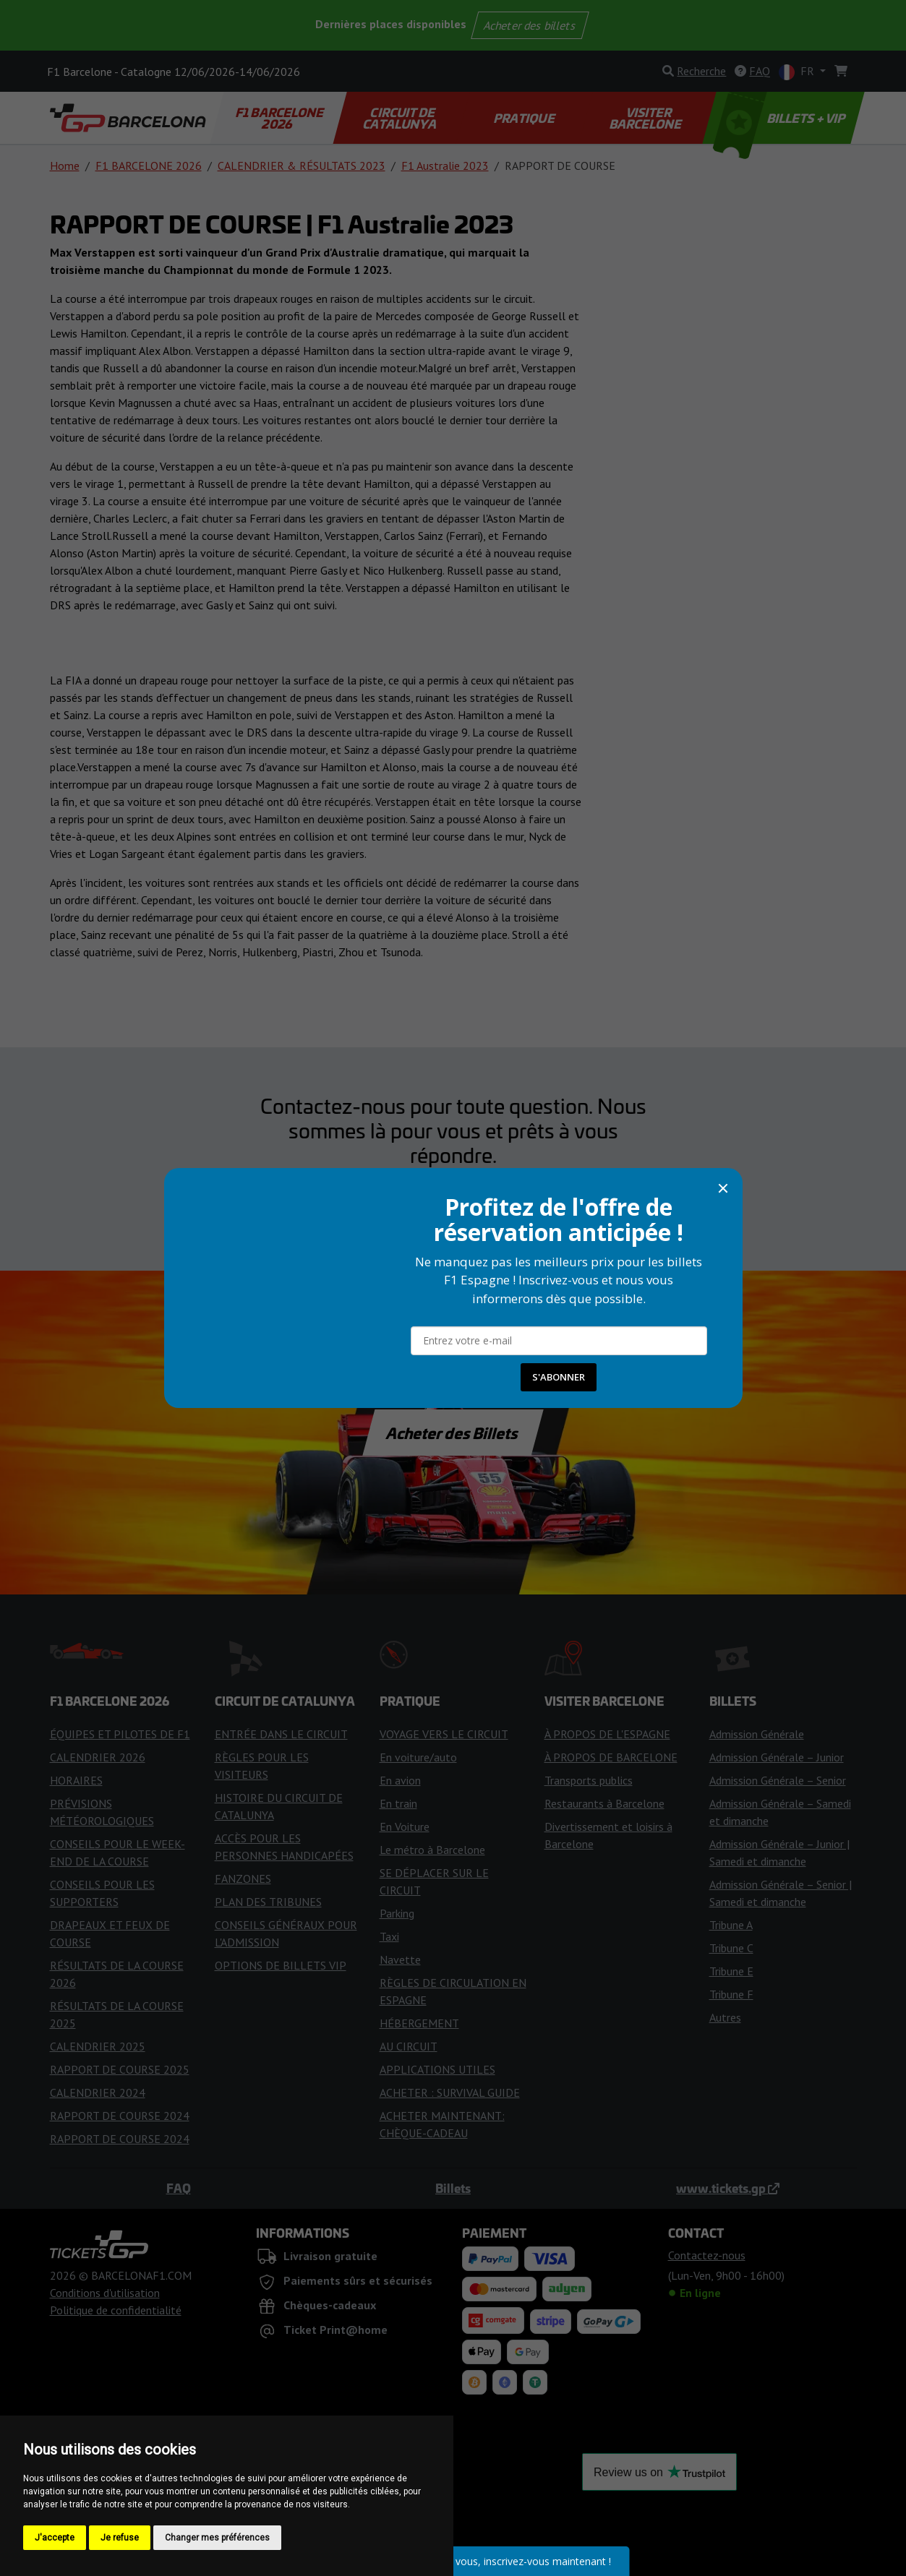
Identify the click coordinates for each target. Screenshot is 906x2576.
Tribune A (731, 1925)
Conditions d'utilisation (105, 2292)
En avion (400, 1780)
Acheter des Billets (453, 1432)
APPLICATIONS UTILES (437, 2069)
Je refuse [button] (120, 2538)
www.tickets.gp (727, 2188)
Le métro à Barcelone (432, 1849)
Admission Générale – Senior (777, 1780)
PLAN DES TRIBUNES (268, 1901)
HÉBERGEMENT (419, 2023)
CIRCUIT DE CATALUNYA (400, 117)
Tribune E (731, 1971)
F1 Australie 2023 (445, 165)
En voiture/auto (418, 1757)
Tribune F (731, 1994)
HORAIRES (76, 1780)
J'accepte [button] (54, 2538)
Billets (453, 2188)
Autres (725, 2017)
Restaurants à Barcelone (604, 1803)
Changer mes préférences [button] (217, 2538)
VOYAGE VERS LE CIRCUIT (444, 1734)
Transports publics (588, 1780)
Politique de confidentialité (115, 2310)
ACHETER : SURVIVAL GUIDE (450, 2092)
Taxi (389, 1936)
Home (65, 165)
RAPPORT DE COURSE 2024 (119, 2115)
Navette (400, 1959)
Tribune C (731, 1948)
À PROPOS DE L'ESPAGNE (607, 1734)
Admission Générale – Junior (776, 1757)
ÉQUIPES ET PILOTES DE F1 (120, 1734)
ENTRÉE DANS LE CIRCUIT (281, 1734)
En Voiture (405, 1826)
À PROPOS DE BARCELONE (611, 1757)
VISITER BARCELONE (646, 117)
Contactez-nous (452, 1195)
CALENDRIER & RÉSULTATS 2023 (301, 165)
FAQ (178, 2188)
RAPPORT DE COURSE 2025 (119, 2069)
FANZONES (243, 1878)
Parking (397, 1913)
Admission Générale (756, 1734)
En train (398, 1803)
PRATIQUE (524, 117)
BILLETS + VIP (779, 118)
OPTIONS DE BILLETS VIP (280, 1965)
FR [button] (798, 72)
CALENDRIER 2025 (97, 2046)
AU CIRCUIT (408, 2046)
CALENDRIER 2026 (97, 1757)
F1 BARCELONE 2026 (280, 117)
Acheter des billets (530, 25)
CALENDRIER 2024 (97, 2092)
